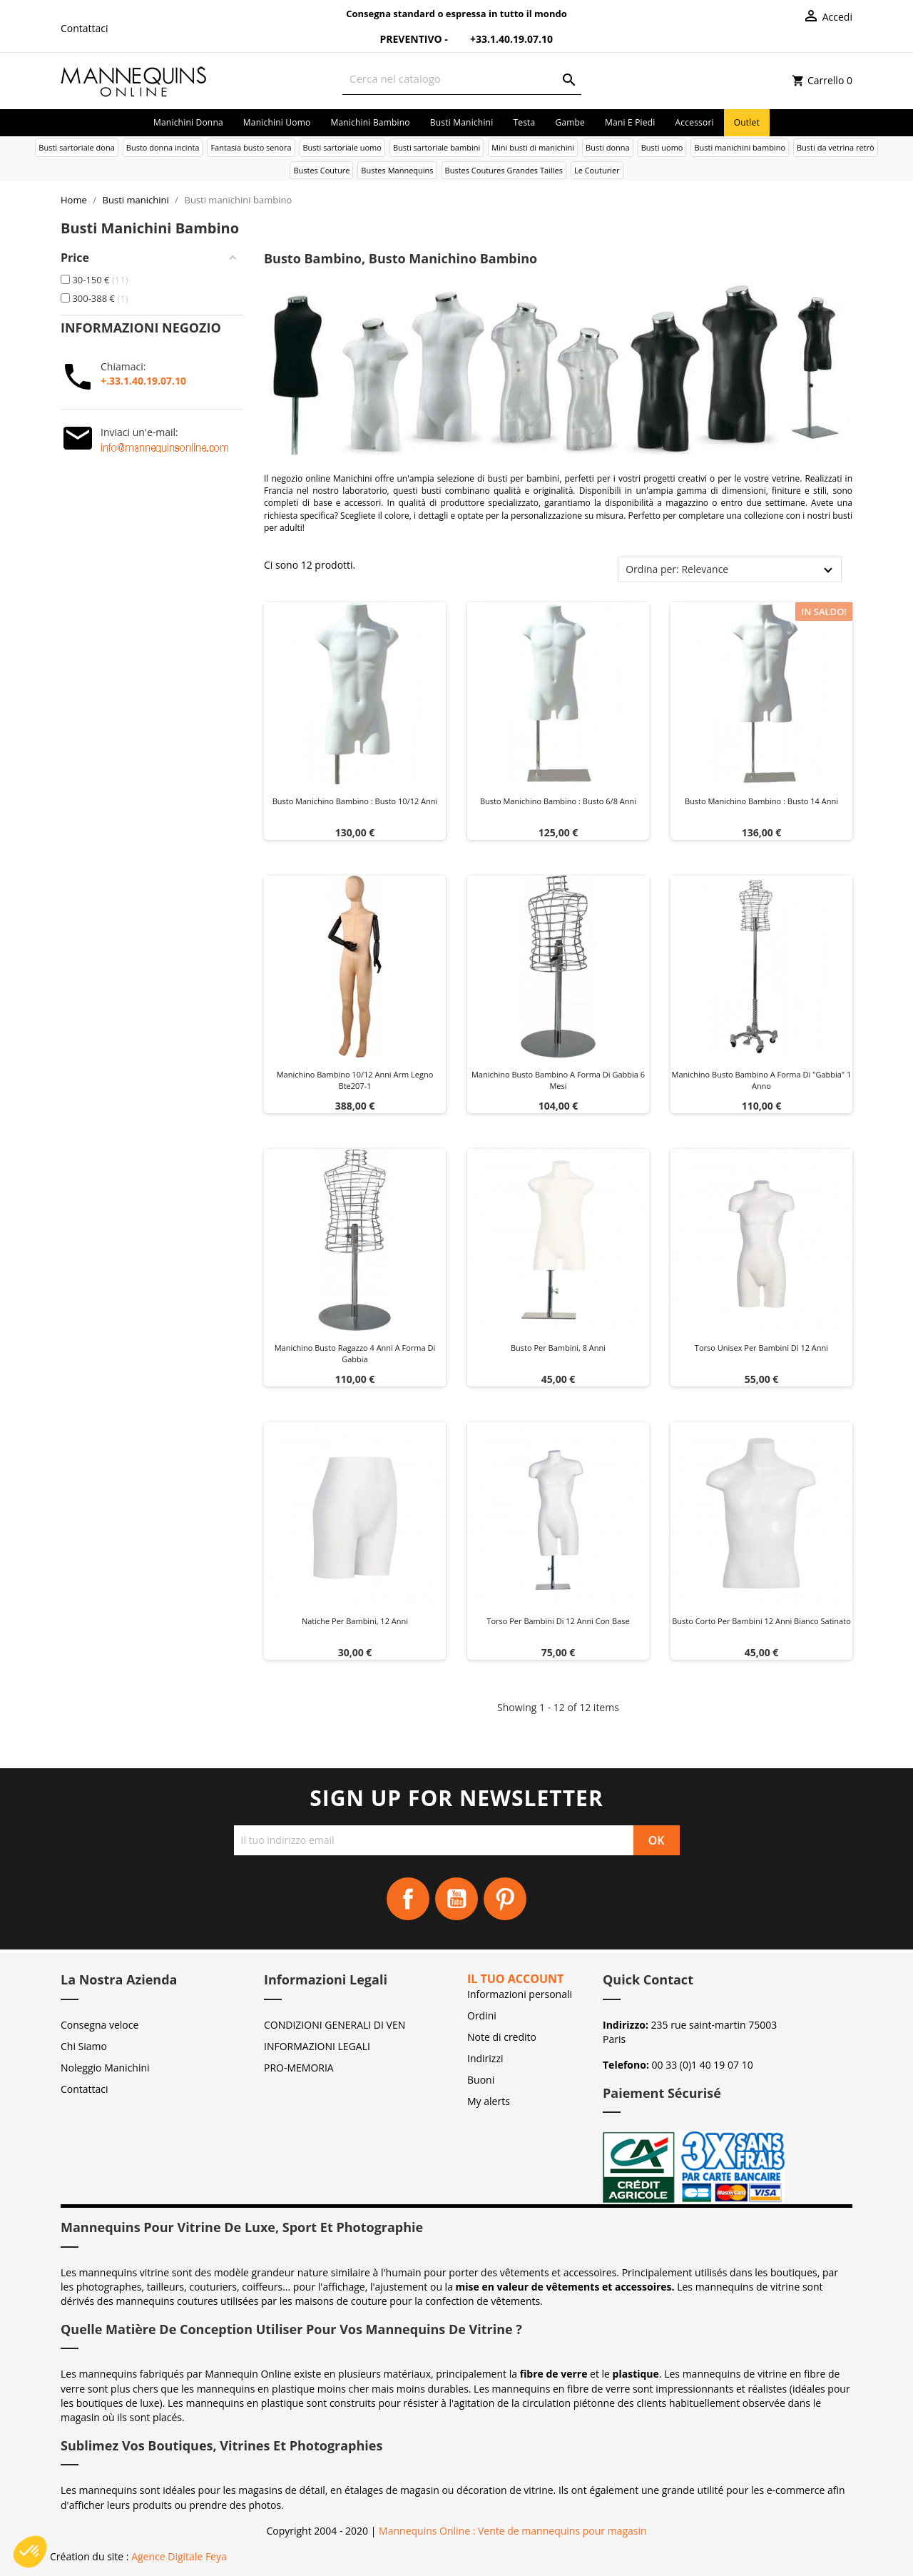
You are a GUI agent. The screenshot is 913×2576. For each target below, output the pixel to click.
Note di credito (501, 2037)
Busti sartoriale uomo (342, 147)
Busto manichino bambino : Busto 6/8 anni (558, 801)
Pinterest (505, 1898)
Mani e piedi (630, 122)
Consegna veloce (99, 2025)
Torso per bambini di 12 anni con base (557, 1621)
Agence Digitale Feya (179, 2556)
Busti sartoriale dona (76, 147)
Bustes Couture (321, 170)
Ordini (481, 2015)
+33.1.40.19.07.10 (501, 39)
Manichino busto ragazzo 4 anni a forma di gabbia (355, 1353)
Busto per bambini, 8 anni (558, 1347)
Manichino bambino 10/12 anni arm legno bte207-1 (355, 1080)
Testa (524, 122)
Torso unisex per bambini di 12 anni (761, 1347)
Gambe (570, 122)
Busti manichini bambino (739, 147)
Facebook (408, 1898)
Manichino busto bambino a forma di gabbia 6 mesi (558, 1080)
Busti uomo (662, 147)
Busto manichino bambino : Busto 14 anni (761, 801)
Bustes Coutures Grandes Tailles (504, 170)
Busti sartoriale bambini (436, 147)
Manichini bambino (369, 122)
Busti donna (608, 147)
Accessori (694, 122)
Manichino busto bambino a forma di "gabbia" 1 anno (762, 1080)
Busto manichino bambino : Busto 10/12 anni (355, 801)
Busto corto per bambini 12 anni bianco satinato (761, 1621)
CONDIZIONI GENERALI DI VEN (334, 2025)
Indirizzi (485, 2058)
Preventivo (402, 39)
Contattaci (84, 28)
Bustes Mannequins (397, 170)
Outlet (747, 122)
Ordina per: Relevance (677, 569)
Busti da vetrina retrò (835, 147)
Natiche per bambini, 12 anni (355, 1621)
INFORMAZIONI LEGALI (317, 2046)
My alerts (488, 2101)
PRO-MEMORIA (299, 2067)
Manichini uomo (277, 122)
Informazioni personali (519, 1994)
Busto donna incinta (163, 147)
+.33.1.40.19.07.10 (143, 380)
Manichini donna (188, 122)
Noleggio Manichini (105, 2067)
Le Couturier (597, 170)
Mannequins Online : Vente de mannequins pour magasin (512, 2530)
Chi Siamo (84, 2046)
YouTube (456, 1898)
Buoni (480, 2079)
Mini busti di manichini (532, 147)
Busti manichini (462, 122)
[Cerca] (461, 79)
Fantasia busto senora (250, 147)
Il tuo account (515, 1979)
